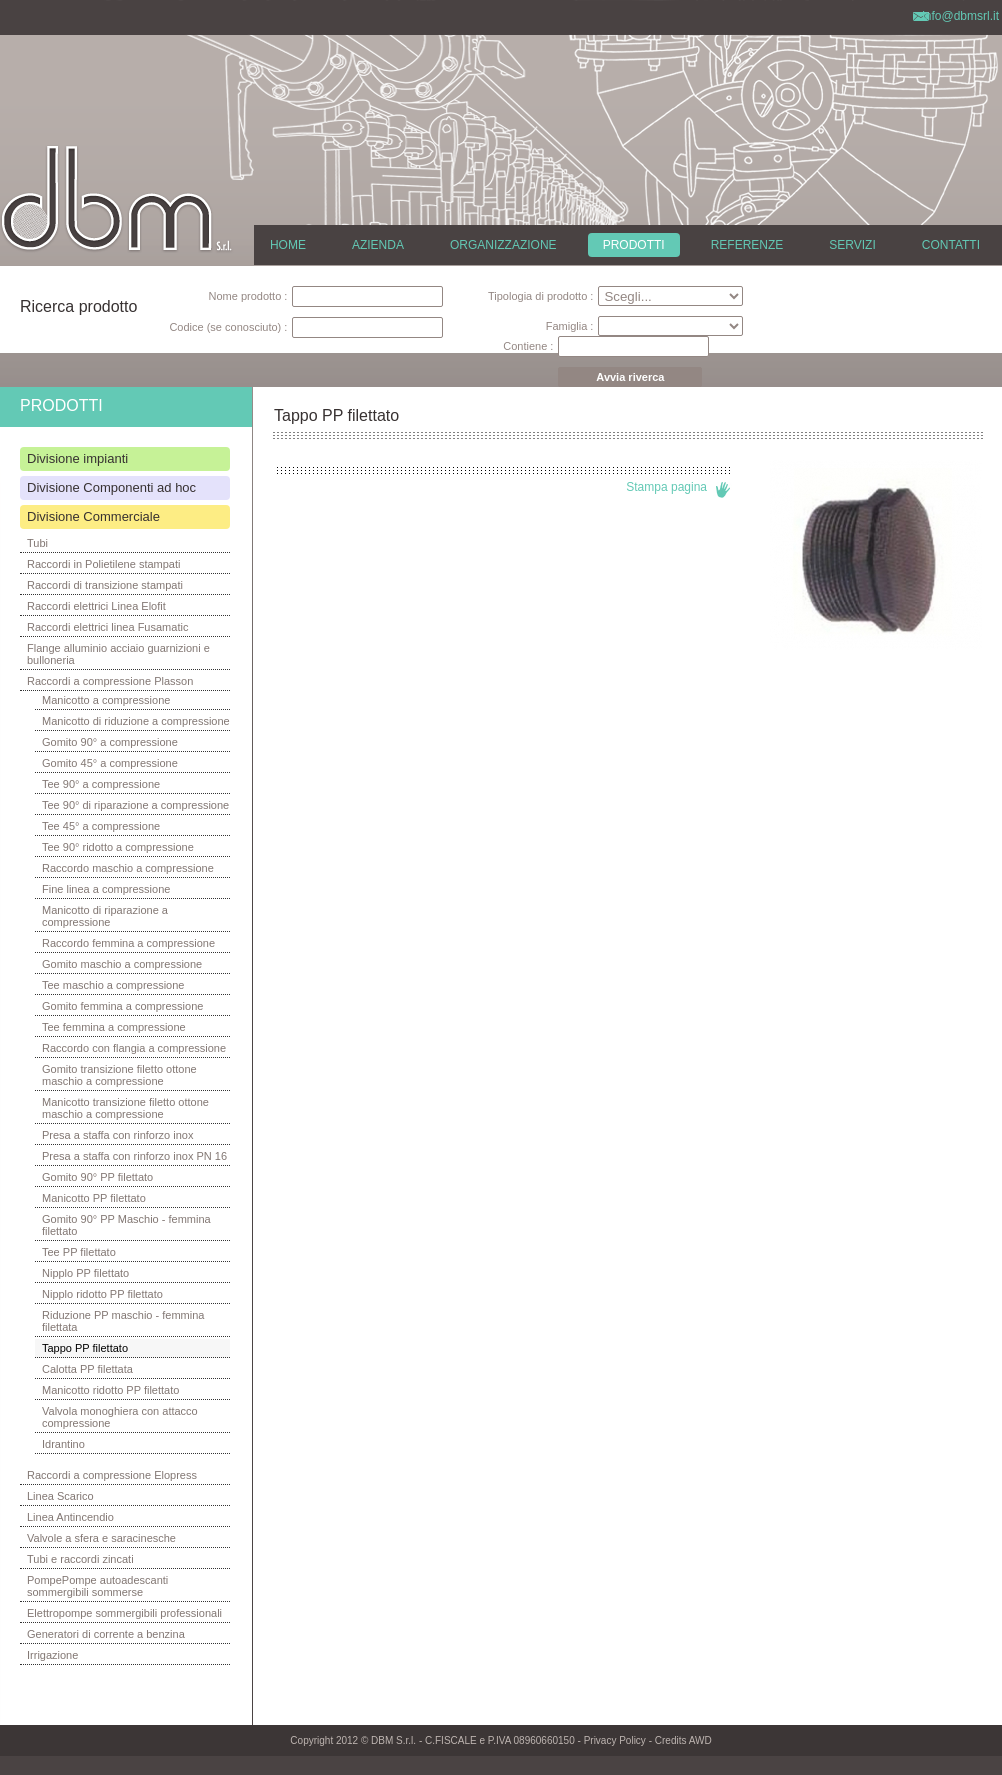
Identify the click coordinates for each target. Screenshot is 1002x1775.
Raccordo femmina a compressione (128, 943)
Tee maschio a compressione (113, 985)
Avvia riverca (630, 377)
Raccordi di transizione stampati (105, 585)
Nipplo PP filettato (85, 1273)
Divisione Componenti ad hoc (111, 487)
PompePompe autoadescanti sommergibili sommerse (97, 1586)
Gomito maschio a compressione (122, 964)
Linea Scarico (60, 1496)
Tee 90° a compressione (101, 784)
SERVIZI (852, 245)
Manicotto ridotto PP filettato (110, 1390)
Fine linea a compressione (106, 889)
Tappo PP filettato (85, 1348)
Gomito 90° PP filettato (97, 1177)
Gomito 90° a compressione (110, 742)
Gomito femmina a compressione (122, 1006)
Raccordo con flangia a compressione (134, 1048)
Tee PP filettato (79, 1252)
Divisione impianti (77, 458)
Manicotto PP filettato (94, 1198)
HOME (288, 245)
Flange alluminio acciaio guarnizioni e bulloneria (118, 654)
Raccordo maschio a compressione (128, 868)
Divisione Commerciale (93, 516)
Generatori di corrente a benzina (106, 1634)
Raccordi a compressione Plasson (110, 681)
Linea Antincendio (70, 1517)
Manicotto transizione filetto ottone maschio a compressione (125, 1108)
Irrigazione (52, 1655)
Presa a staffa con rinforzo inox (117, 1135)
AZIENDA (378, 245)
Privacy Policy (615, 1740)
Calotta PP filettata (87, 1369)
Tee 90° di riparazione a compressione (135, 805)
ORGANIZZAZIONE (503, 245)
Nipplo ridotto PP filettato (102, 1294)
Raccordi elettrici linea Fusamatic (107, 627)
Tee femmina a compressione (114, 1027)
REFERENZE (747, 245)
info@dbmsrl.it (960, 16)
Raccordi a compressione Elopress (112, 1475)
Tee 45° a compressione (101, 826)
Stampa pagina (666, 487)
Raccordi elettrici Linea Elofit (96, 606)
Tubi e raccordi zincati (80, 1559)
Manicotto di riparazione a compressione (105, 916)
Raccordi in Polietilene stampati (103, 564)
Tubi (37, 543)
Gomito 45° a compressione (110, 763)
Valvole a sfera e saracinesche (101, 1538)
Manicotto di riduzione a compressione (136, 721)
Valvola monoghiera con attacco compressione (120, 1417)
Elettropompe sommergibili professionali (124, 1613)
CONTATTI (951, 245)
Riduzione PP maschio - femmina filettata (123, 1321)
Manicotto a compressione (106, 700)
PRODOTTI (634, 245)
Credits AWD (683, 1740)
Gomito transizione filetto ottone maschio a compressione (119, 1075)
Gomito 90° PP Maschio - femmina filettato (126, 1225)
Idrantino (63, 1444)
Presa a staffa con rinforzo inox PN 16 (134, 1156)
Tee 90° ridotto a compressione (118, 847)
